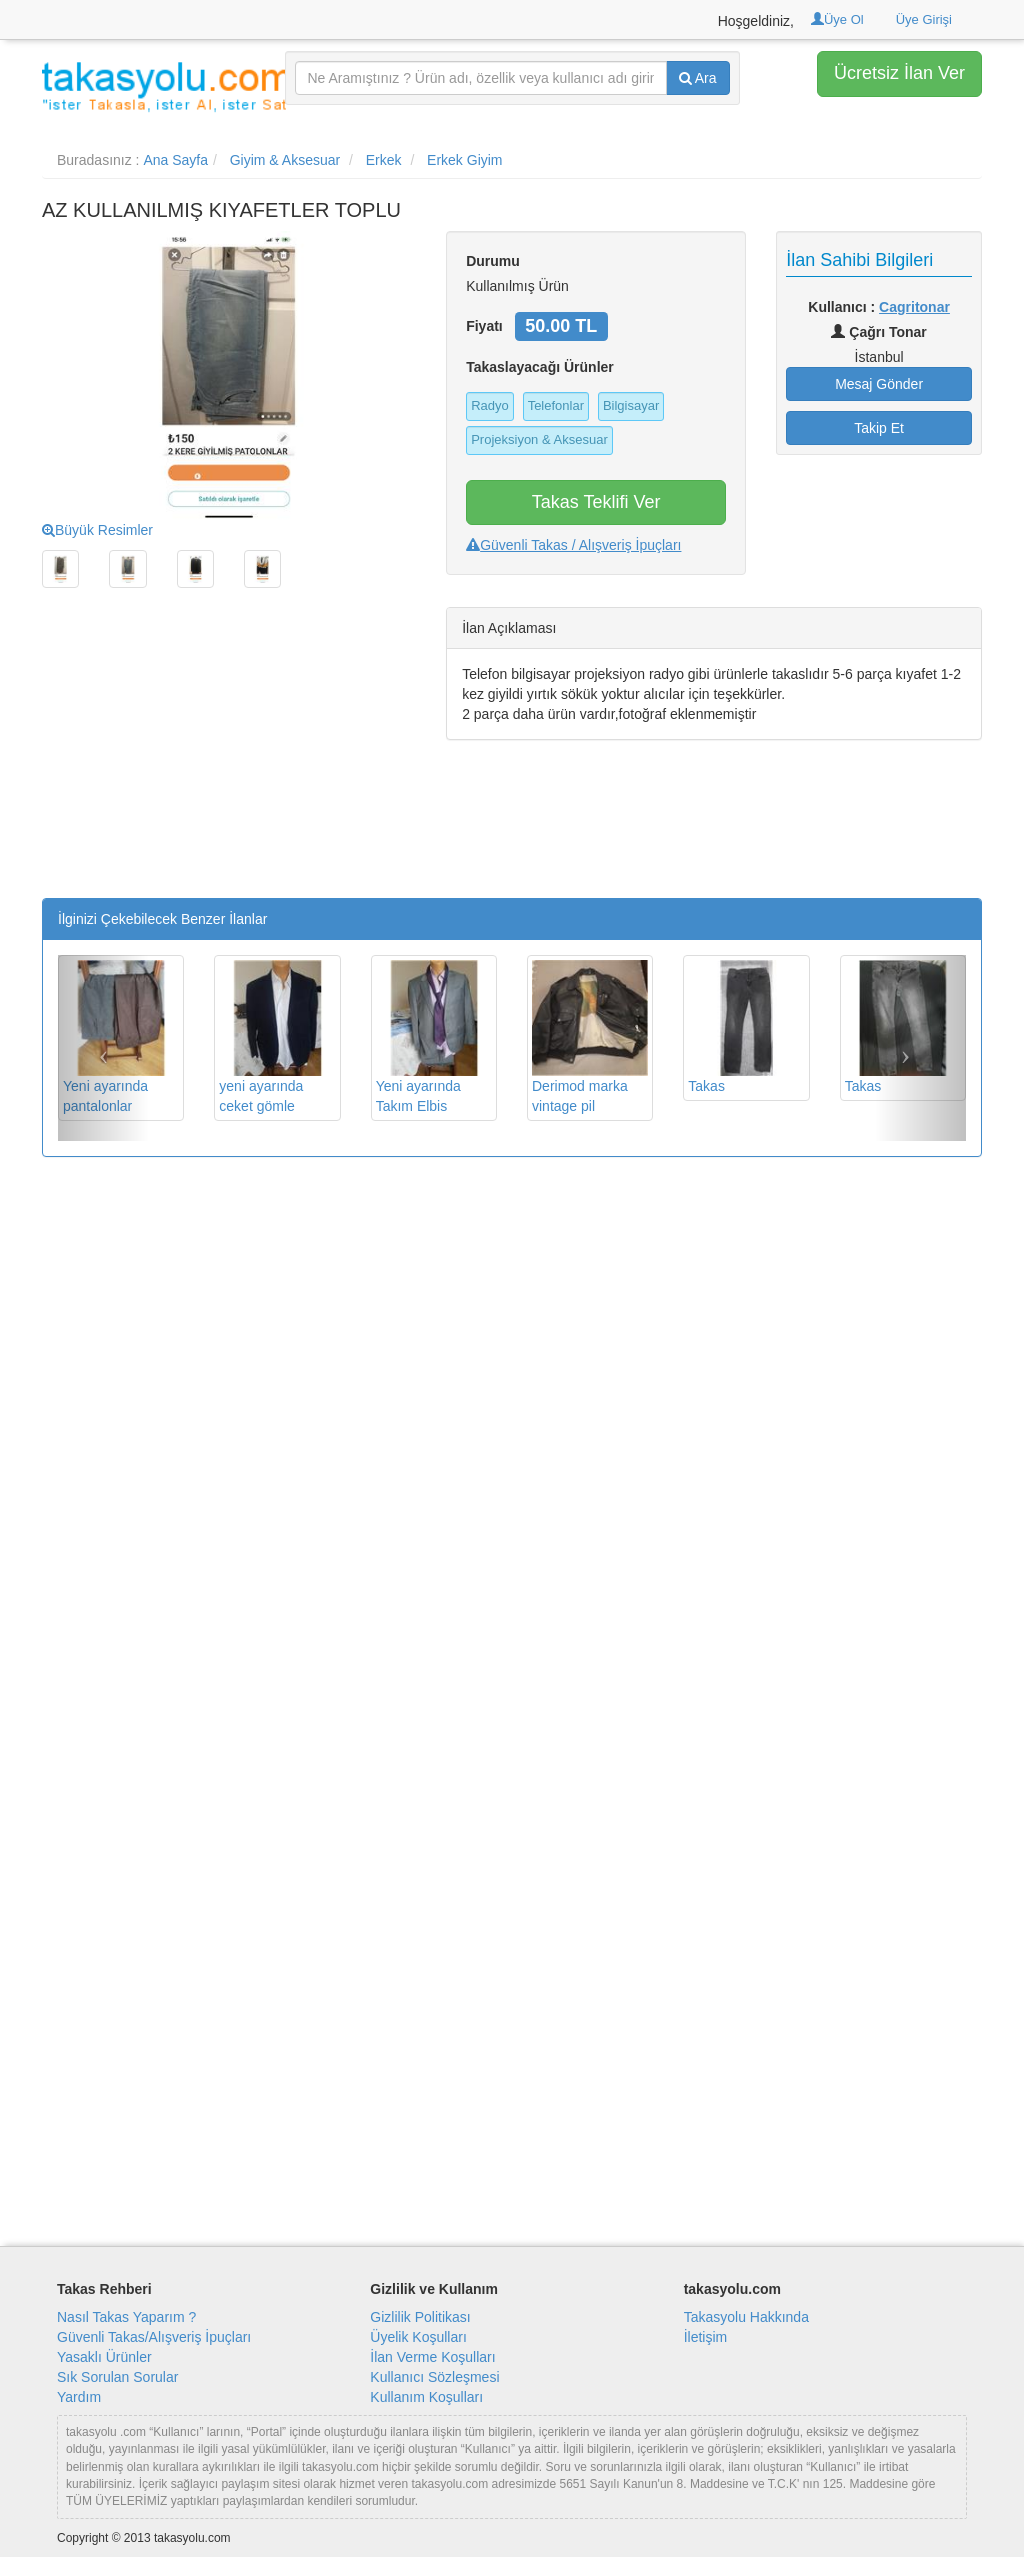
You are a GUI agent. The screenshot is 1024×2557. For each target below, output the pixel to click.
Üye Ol (837, 19)
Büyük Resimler (97, 530)
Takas (746, 1027)
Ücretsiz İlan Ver (899, 73)
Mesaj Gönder (879, 384)
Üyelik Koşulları (418, 2337)
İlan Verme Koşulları (432, 2357)
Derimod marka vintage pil (590, 1037)
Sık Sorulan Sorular (117, 2377)
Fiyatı (484, 326)
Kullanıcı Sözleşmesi (434, 2377)
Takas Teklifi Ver (596, 502)
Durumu (493, 261)
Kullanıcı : (879, 307)
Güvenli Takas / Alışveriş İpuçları (573, 545)
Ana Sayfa (175, 160)
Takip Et (879, 428)
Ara (698, 78)
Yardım (79, 2397)
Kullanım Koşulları (426, 2397)
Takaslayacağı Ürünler (540, 367)
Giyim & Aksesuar (285, 160)
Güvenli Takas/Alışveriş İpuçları (154, 2337)
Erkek (384, 160)
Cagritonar (914, 307)
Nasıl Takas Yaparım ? (126, 2317)
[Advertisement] (229, 758)
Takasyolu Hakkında (746, 2317)
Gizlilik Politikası (420, 2317)
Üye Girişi (924, 19)
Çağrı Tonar (878, 332)
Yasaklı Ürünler (104, 2357)
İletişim (706, 2337)
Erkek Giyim (464, 160)
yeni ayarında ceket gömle (277, 1037)
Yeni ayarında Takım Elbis (434, 1037)
